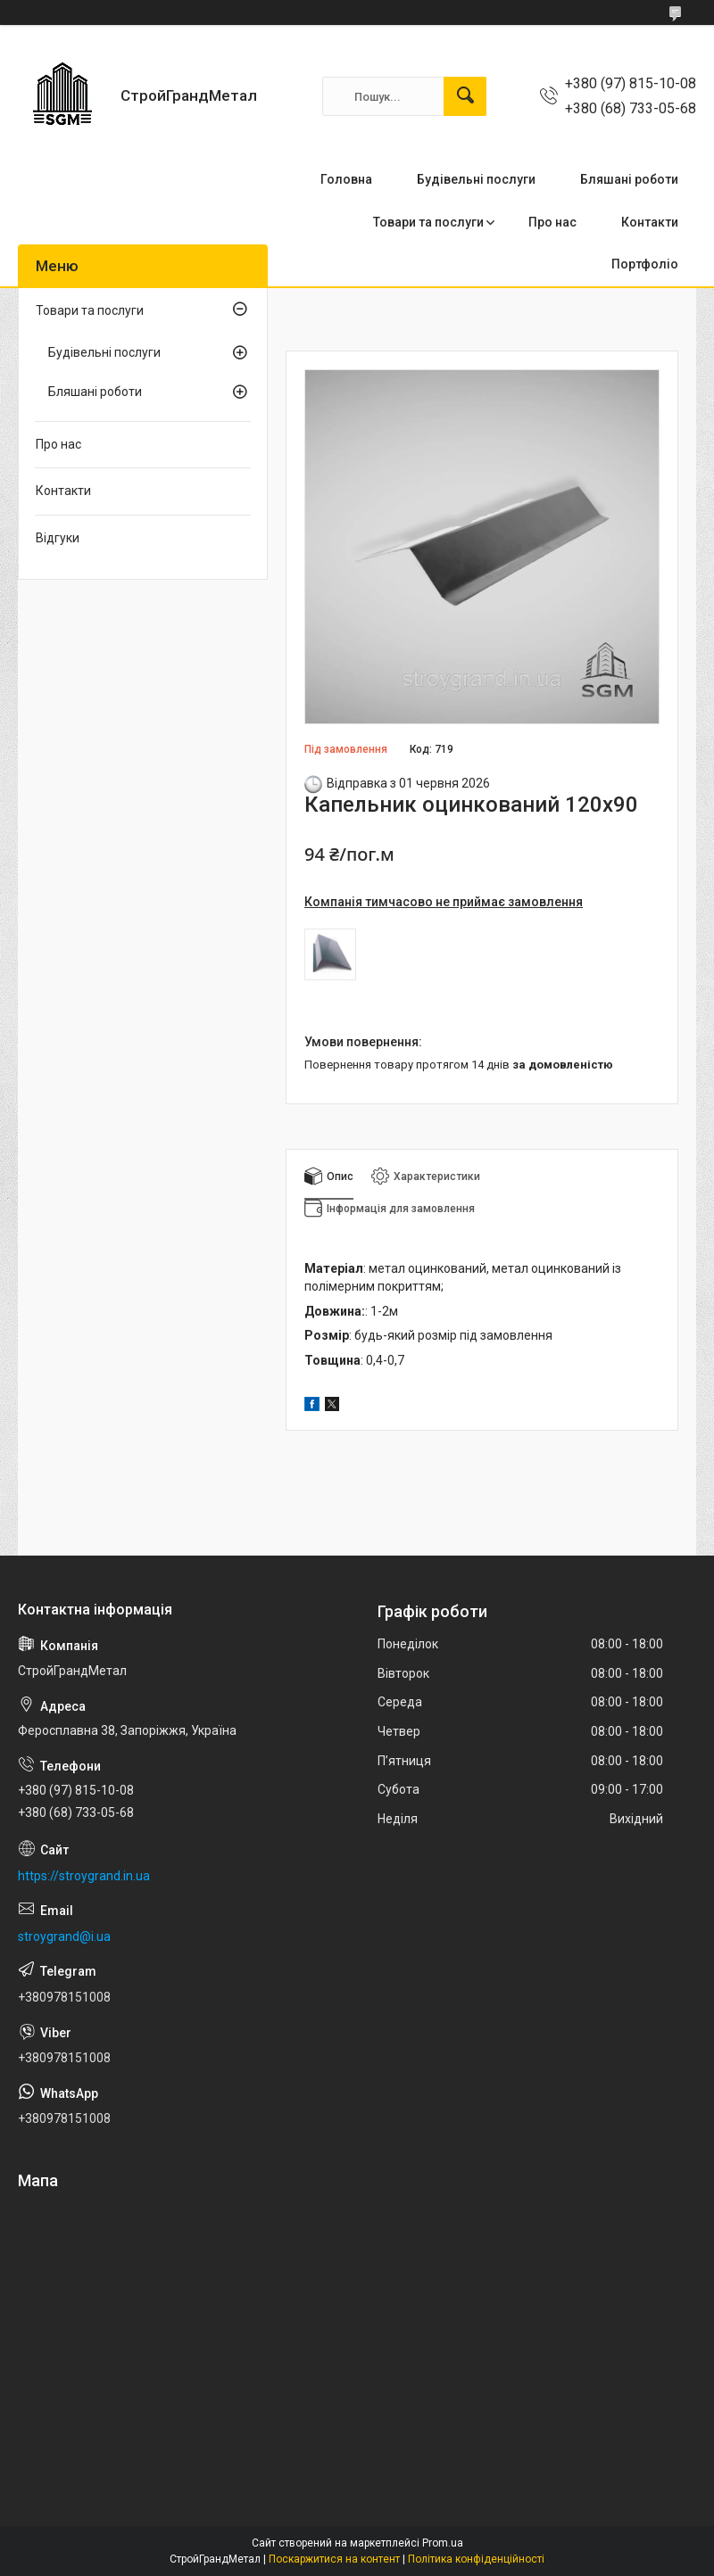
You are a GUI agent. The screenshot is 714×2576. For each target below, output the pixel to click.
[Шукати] (465, 96)
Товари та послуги (428, 222)
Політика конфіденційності (476, 2559)
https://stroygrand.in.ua (84, 1876)
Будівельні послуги (476, 179)
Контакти (649, 222)
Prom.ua (442, 2543)
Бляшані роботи (629, 179)
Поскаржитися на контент (334, 2559)
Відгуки (57, 538)
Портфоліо (644, 264)
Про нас (552, 222)
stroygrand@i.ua (64, 1936)
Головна (346, 179)
